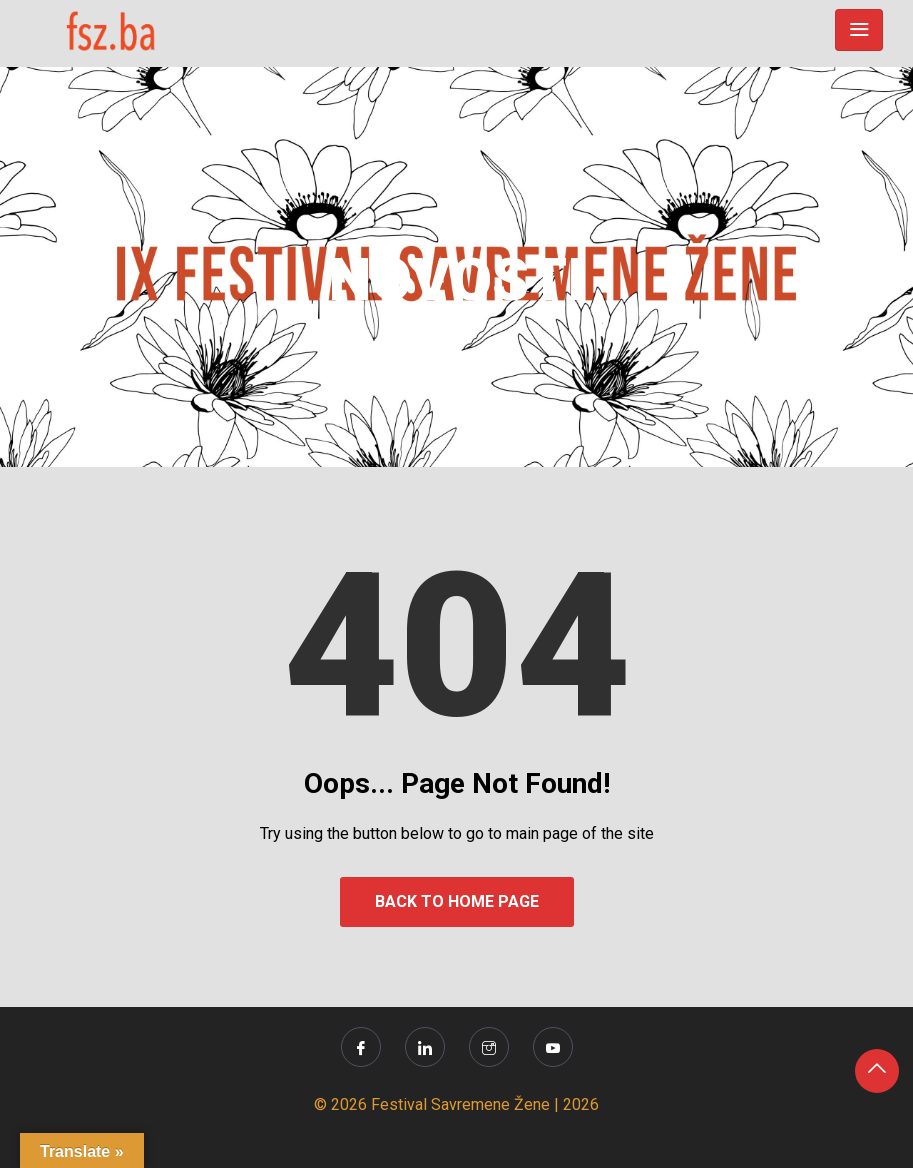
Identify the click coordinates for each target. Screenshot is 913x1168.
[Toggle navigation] (859, 30)
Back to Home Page (457, 901)
